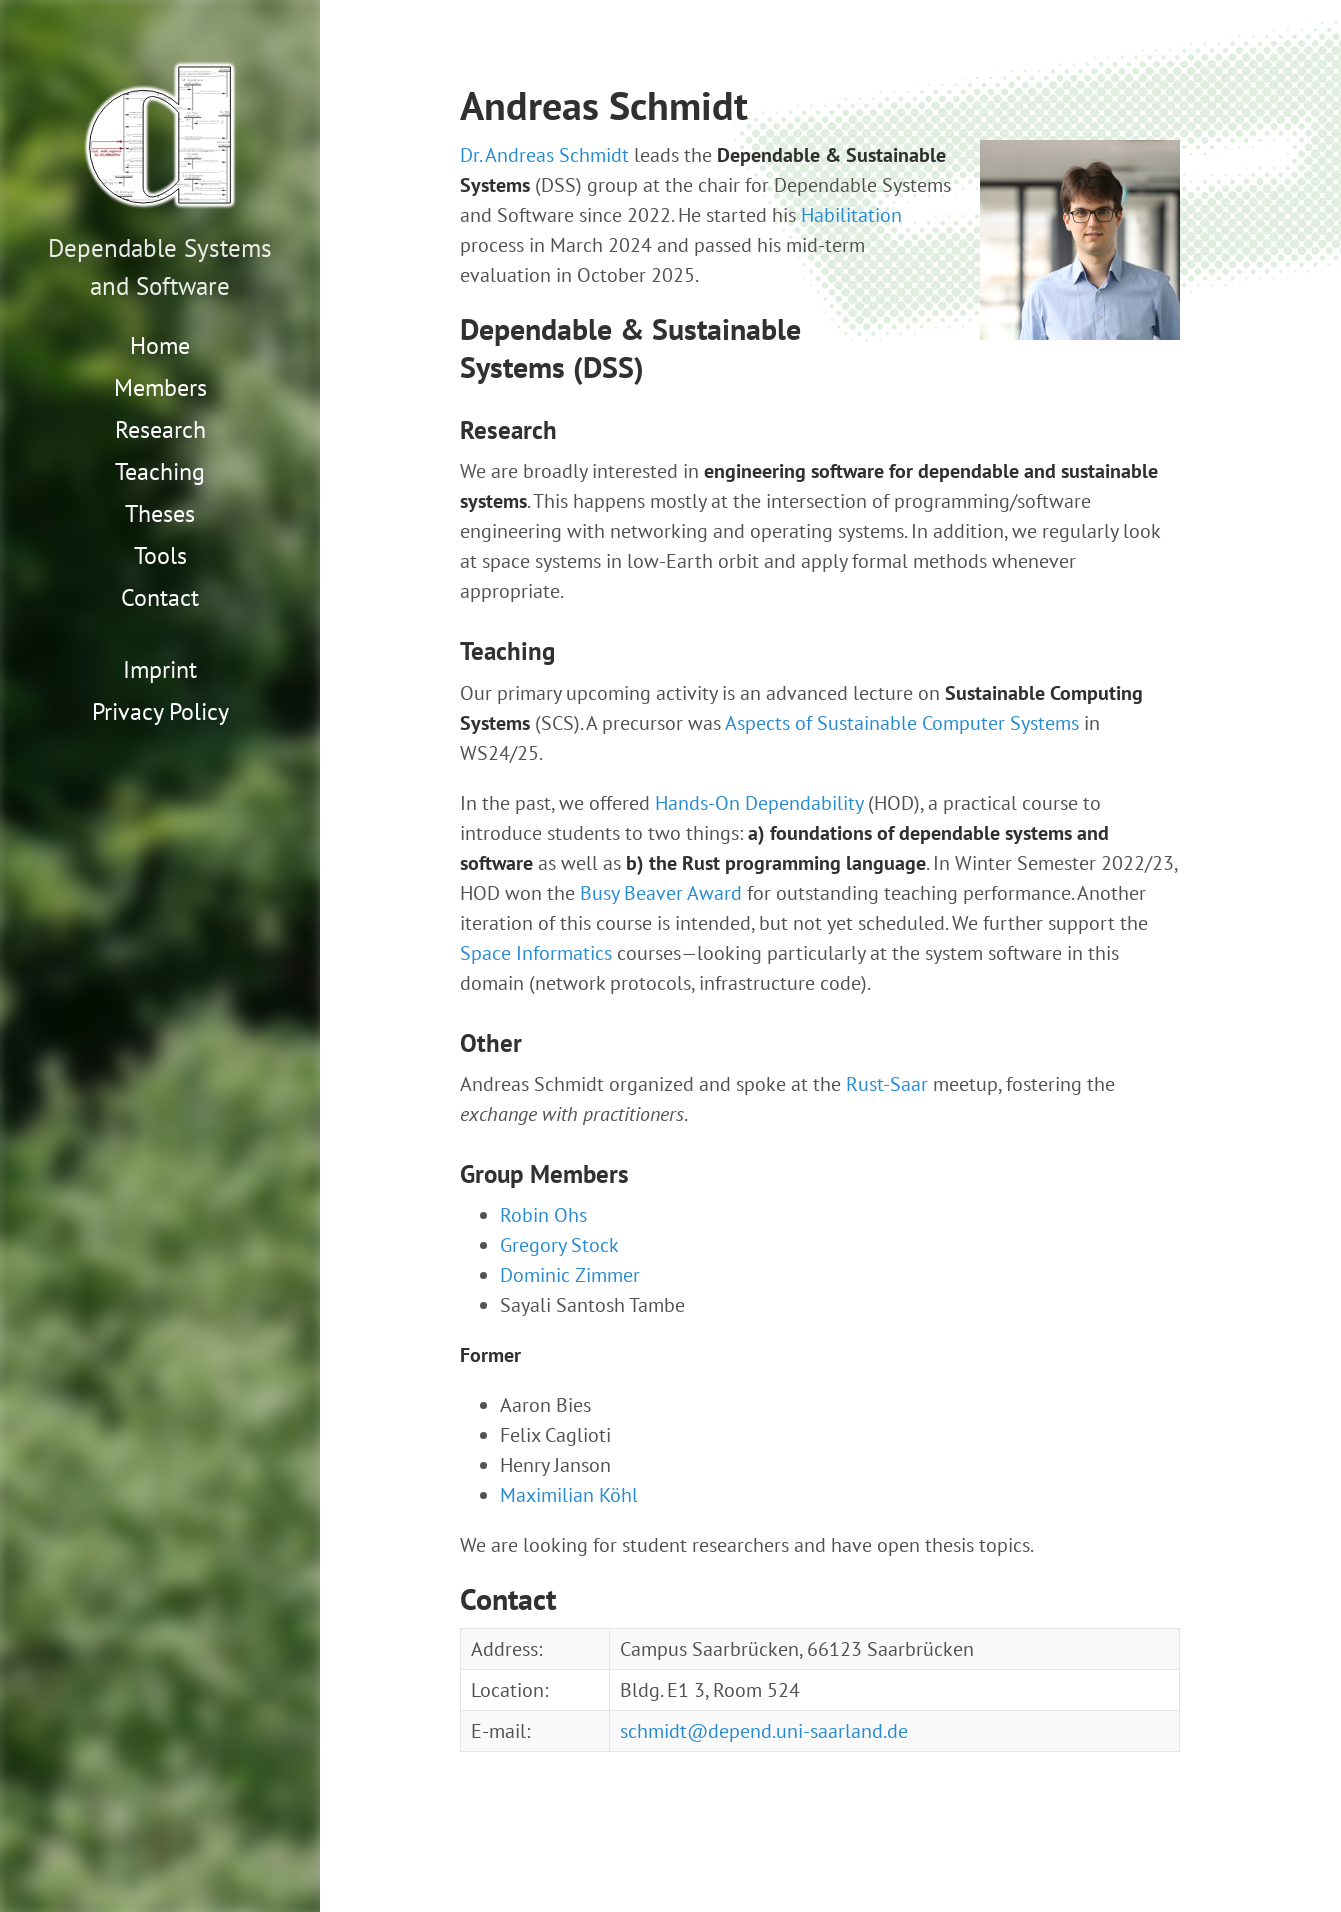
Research (160, 429)
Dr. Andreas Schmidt (544, 155)
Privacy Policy (160, 711)
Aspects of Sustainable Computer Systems (902, 723)
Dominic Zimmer (570, 1275)
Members (160, 387)
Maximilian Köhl (569, 1495)
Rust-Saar (887, 1084)
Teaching (160, 471)
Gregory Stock (559, 1245)
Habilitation (851, 215)
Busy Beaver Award (661, 893)
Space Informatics (536, 953)
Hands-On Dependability (759, 803)
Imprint (160, 669)
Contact (160, 597)
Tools (160, 555)
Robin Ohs (543, 1215)
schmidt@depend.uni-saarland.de (764, 1731)
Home (160, 345)
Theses (160, 513)
